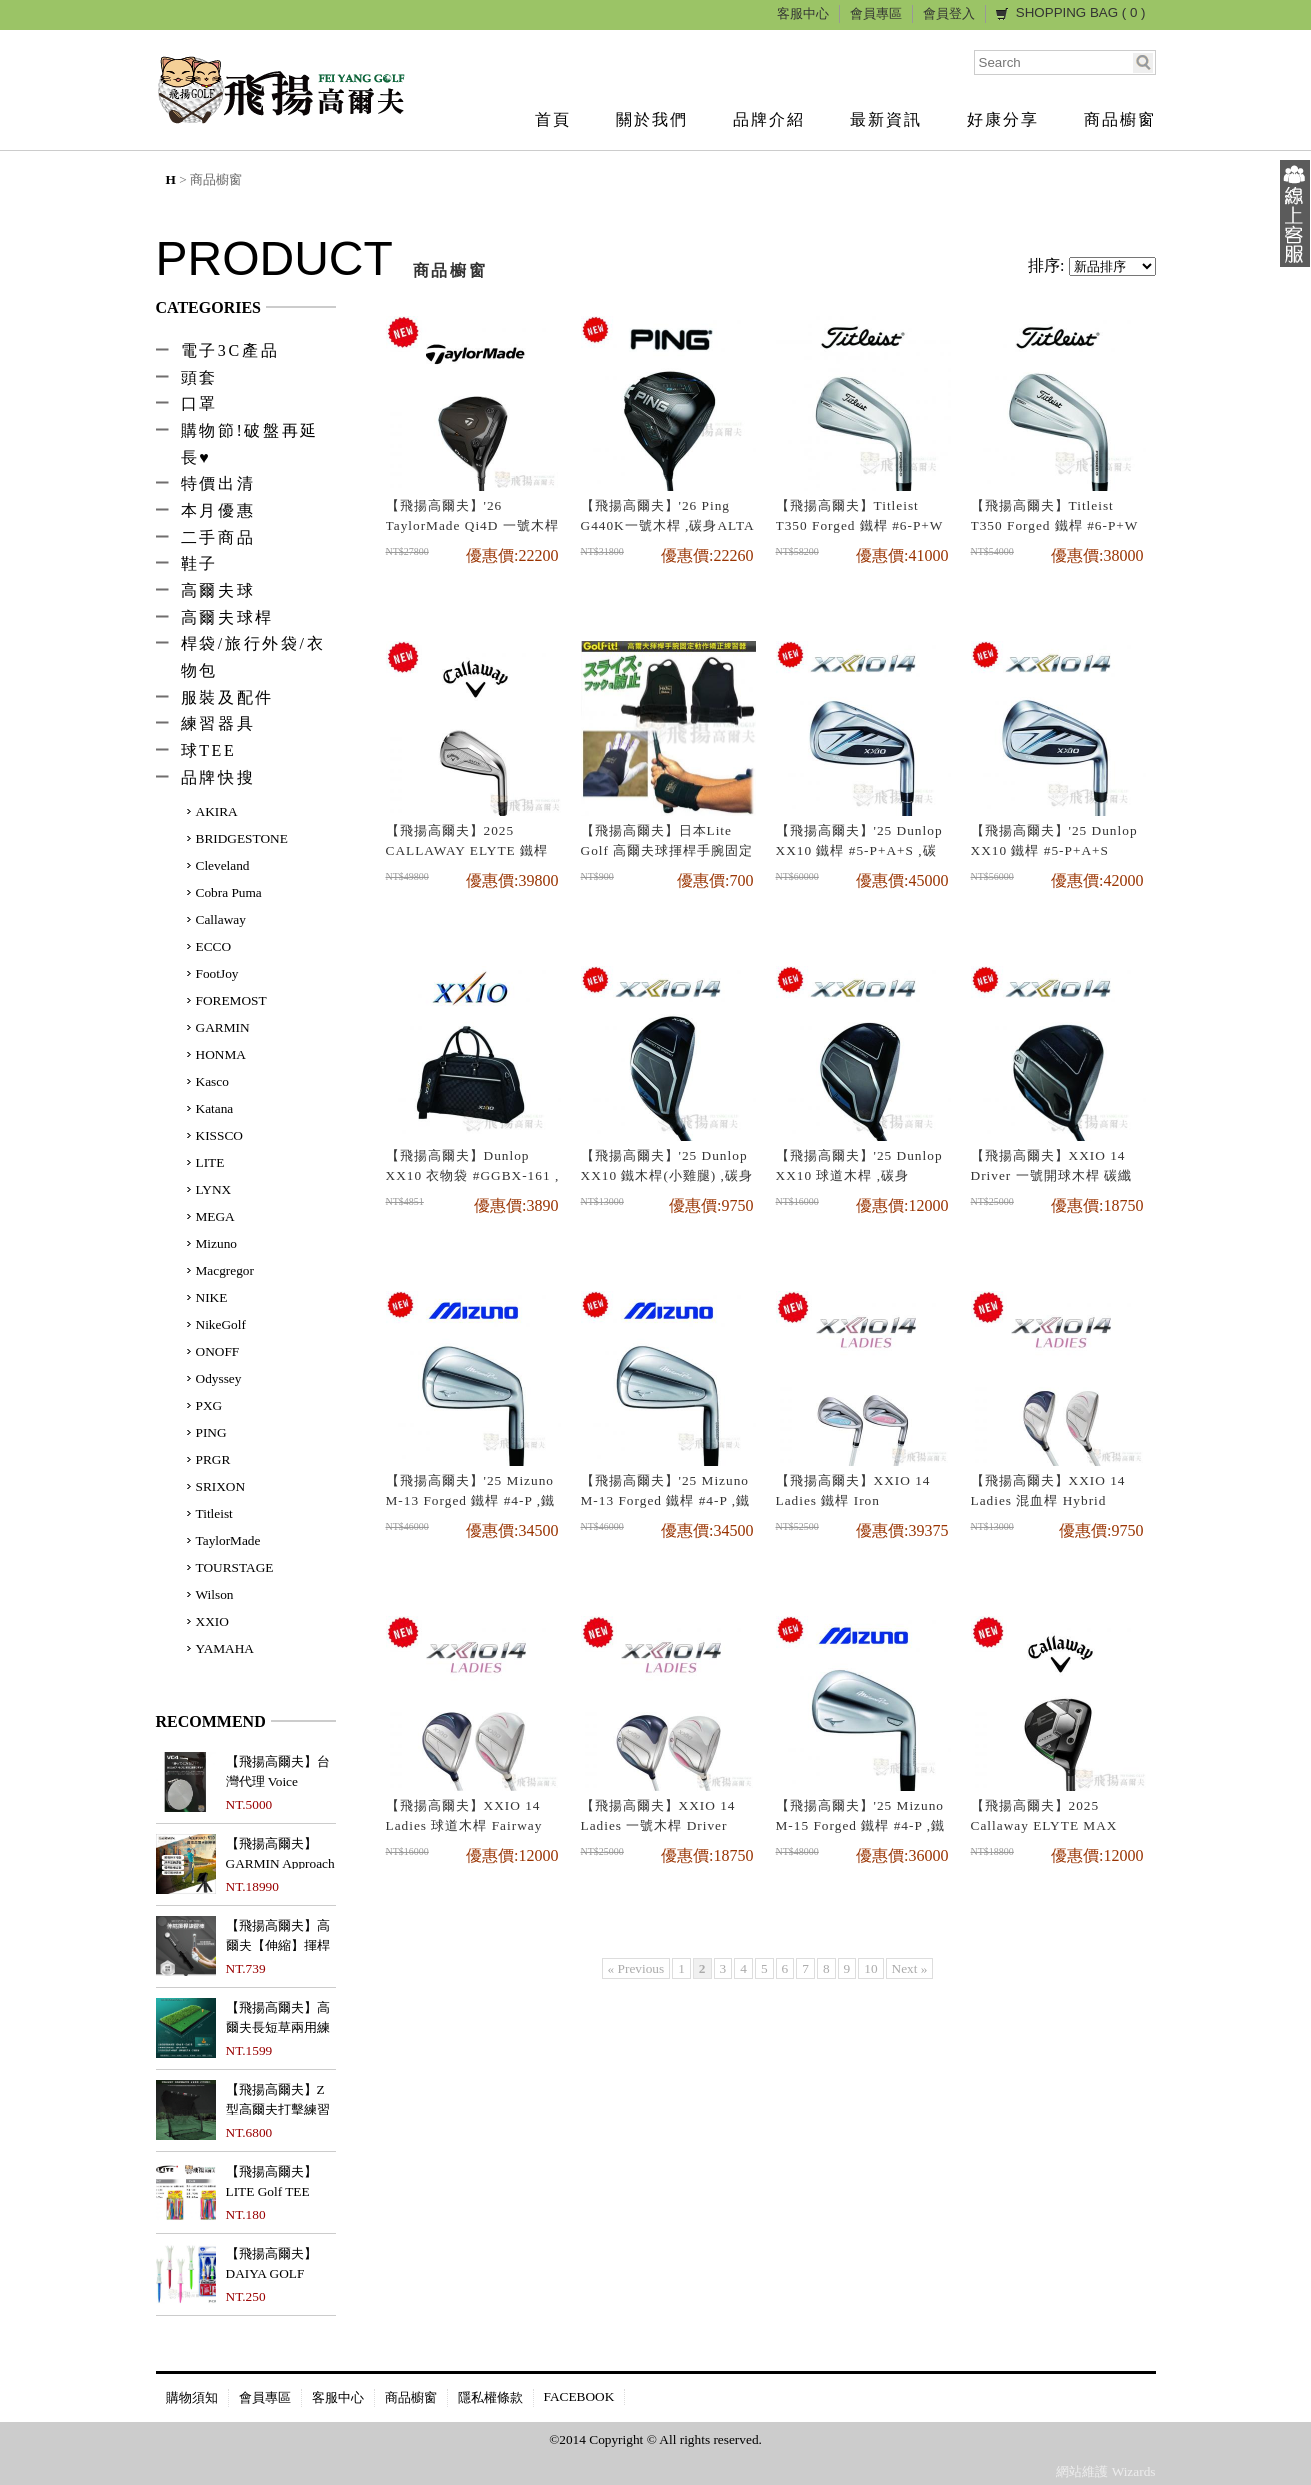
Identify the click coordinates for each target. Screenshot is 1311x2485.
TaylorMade (228, 1540)
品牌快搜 (218, 777)
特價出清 (218, 483)
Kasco (212, 1081)
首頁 (553, 119)
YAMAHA (225, 1648)
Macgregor (225, 1270)
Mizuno (216, 1243)
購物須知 (192, 2397)
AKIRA (217, 811)
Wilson (215, 1594)
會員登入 (949, 13)
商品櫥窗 (1120, 119)
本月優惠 (218, 510)
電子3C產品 (230, 350)
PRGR (213, 1459)
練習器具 (218, 723)
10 (870, 1968)
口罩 (199, 403)
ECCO (214, 946)
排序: (1046, 265)
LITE (210, 1162)
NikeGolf (221, 1324)
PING (211, 1432)
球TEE (209, 750)
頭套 (199, 377)
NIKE (212, 1297)
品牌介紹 (769, 119)
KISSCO (219, 1135)
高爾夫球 (218, 590)
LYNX (214, 1189)
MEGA (215, 1216)
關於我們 (652, 119)
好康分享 (1003, 119)
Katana (215, 1108)
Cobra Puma (229, 892)
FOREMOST (231, 1000)
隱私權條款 (490, 2397)
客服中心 (803, 13)
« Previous (636, 1968)
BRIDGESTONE (242, 838)
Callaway (221, 919)
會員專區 (876, 13)
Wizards (1134, 2471)
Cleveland (223, 865)
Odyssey (219, 1378)
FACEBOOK (579, 2396)
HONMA (221, 1054)
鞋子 (199, 563)
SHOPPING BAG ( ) (1081, 12)
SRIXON (221, 1486)
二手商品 (218, 537)
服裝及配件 (227, 697)
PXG (209, 1405)
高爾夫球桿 (227, 617)
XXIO (212, 1621)
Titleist (214, 1513)
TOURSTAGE (235, 1567)
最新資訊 (886, 119)
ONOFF (218, 1351)
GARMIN (223, 1027)
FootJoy (217, 973)
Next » (910, 1968)
